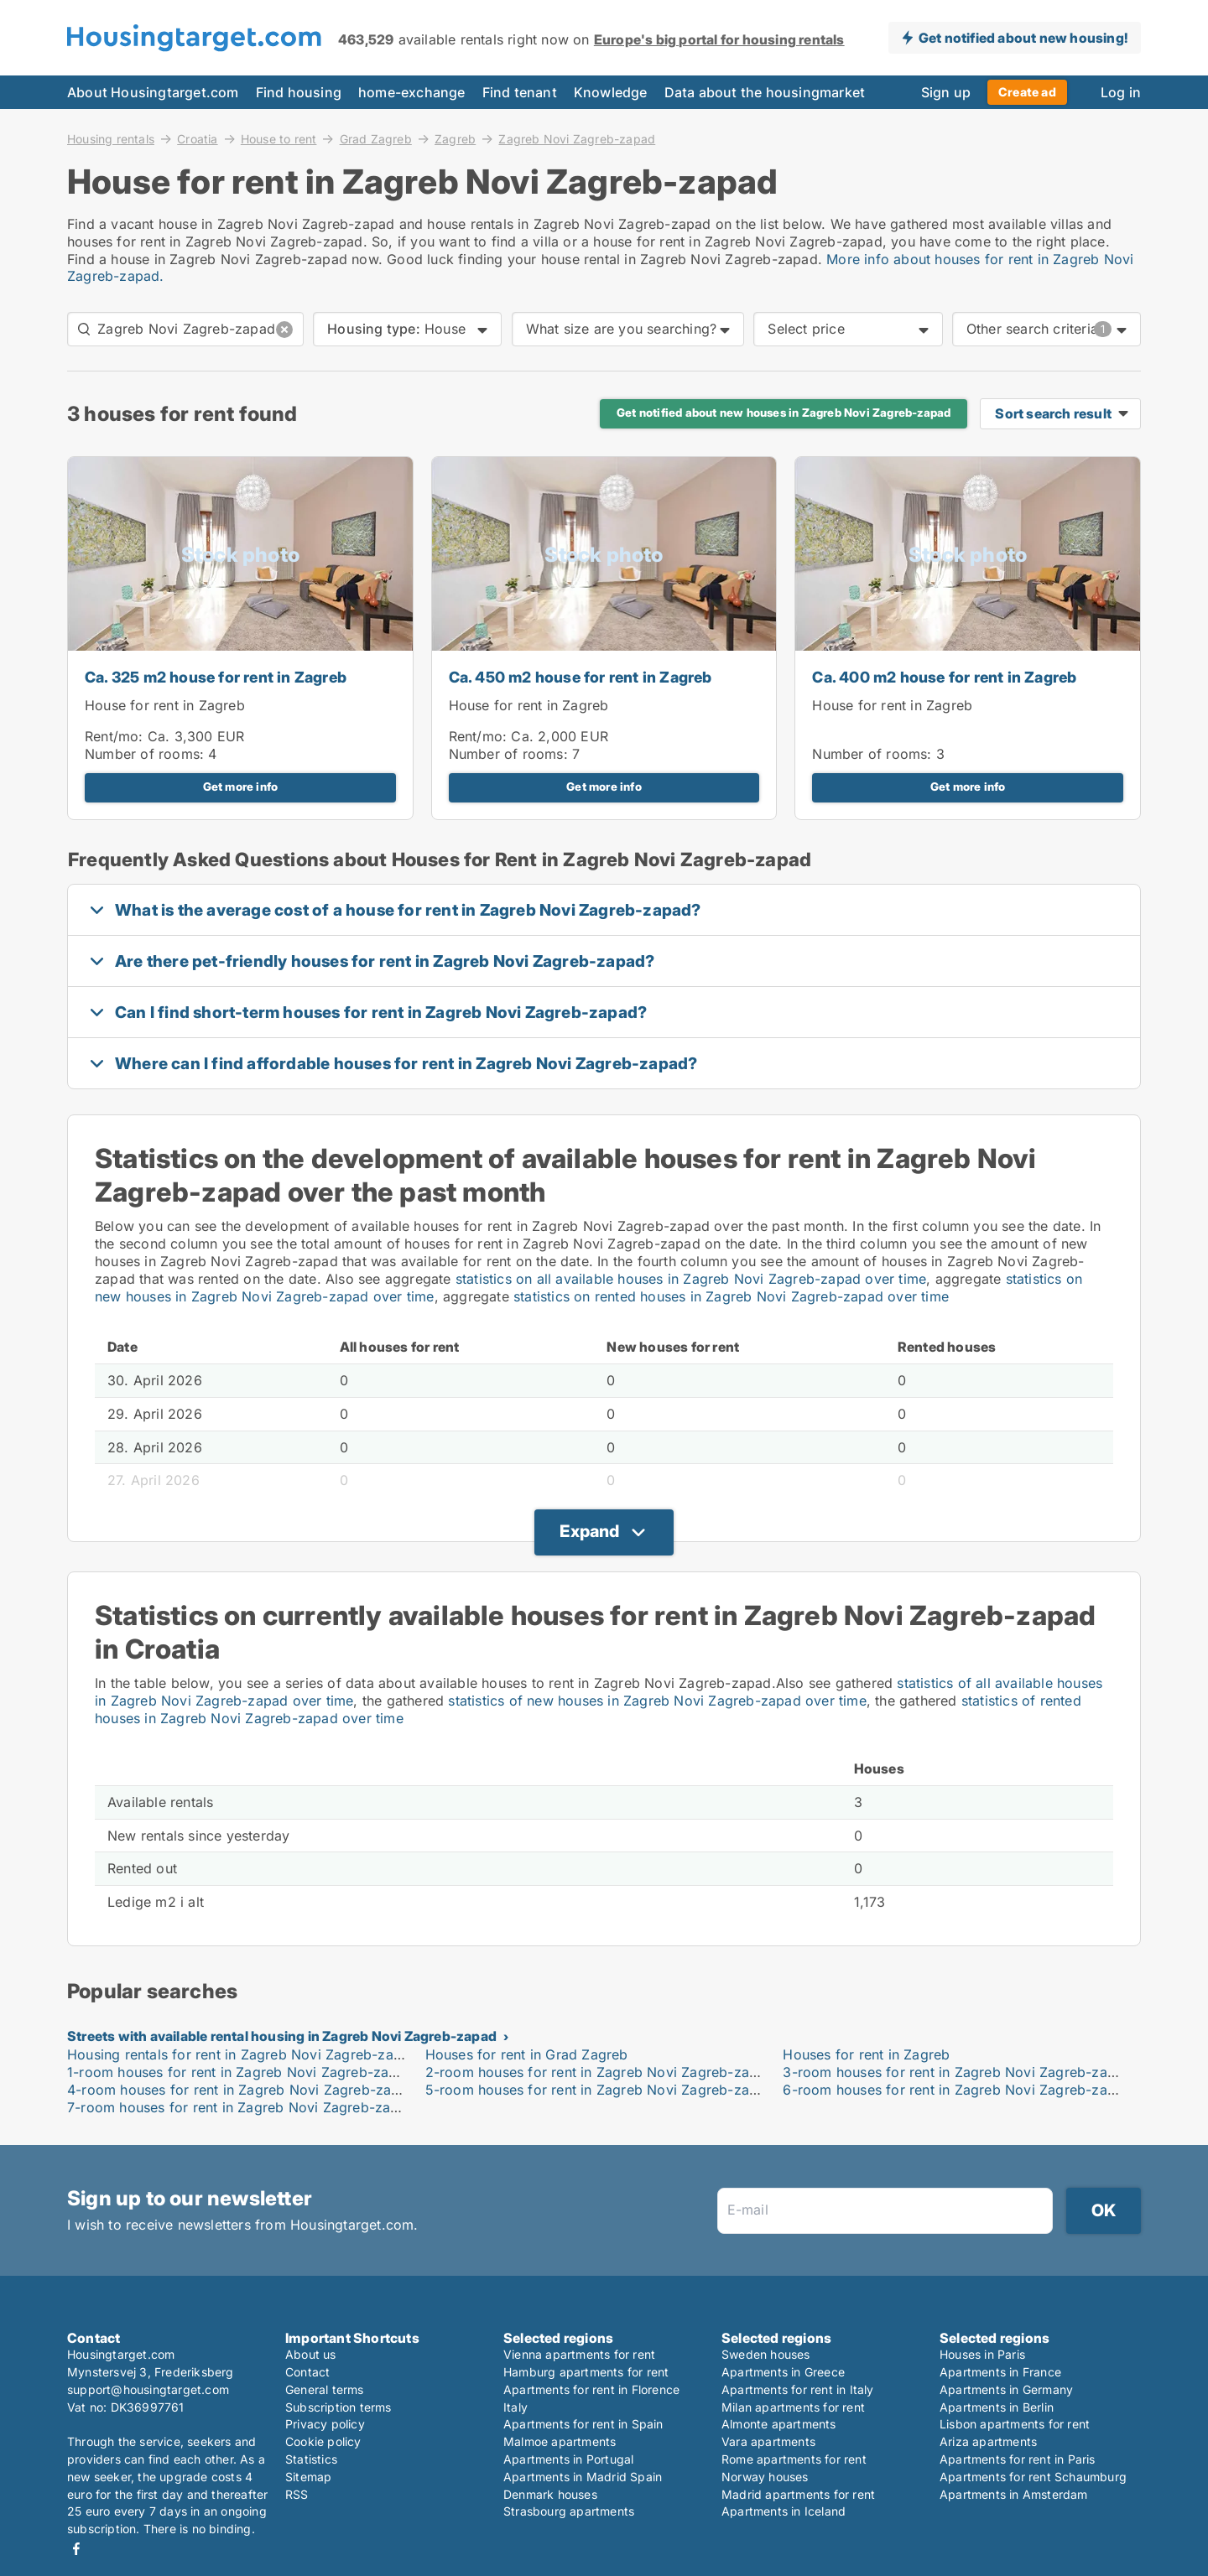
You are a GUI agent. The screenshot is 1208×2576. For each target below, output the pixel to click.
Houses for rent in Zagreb (866, 2054)
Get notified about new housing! (1023, 37)
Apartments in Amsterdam (1014, 2494)
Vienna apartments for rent (579, 2354)
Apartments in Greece (783, 2372)
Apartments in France (1000, 2372)
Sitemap (308, 2477)
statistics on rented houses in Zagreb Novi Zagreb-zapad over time (731, 1296)
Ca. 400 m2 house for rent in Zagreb (944, 677)
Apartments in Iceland (783, 2511)
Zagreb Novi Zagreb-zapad (576, 139)
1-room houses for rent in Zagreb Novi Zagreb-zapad (240, 2072)
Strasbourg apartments (568, 2511)
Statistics (311, 2459)
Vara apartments (768, 2441)
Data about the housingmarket (765, 92)
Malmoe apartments (559, 2441)
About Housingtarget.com (153, 92)
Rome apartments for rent (794, 2459)
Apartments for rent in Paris (1018, 2459)
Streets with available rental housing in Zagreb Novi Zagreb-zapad (282, 2036)
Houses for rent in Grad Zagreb (526, 2054)
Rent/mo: (116, 736)
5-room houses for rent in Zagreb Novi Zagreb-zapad (599, 2089)
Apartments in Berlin (997, 2407)
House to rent (279, 138)
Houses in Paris (982, 2354)
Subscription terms (338, 2407)
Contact (307, 2372)
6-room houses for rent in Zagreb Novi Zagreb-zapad (957, 2089)
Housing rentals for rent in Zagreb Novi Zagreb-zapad (242, 2054)
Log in (1121, 92)
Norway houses (765, 2477)
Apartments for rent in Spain (583, 2424)
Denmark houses (550, 2494)
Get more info (241, 786)
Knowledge (611, 92)
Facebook (76, 2548)
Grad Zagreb (376, 138)
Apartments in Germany (1006, 2389)
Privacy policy (325, 2424)
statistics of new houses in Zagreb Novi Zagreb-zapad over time (657, 1700)
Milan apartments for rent (793, 2407)
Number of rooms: (144, 753)
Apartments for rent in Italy (797, 2389)
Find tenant (519, 92)
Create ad (1027, 92)
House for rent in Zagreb (165, 705)
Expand (589, 1531)
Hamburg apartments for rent (586, 2372)
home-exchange (412, 92)
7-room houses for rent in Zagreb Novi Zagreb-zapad (241, 2107)
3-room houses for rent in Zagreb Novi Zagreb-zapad (957, 2072)
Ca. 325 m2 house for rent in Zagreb (215, 677)
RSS (297, 2494)
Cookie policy (323, 2441)
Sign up (946, 92)
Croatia (197, 138)
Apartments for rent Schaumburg (1033, 2477)
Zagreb (455, 138)
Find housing (298, 92)
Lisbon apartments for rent (1015, 2424)
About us (310, 2354)
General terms (324, 2389)
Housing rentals (110, 138)
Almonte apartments (778, 2424)
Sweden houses (765, 2354)
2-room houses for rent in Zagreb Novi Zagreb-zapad (599, 2072)
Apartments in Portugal (568, 2459)
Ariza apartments (988, 2441)
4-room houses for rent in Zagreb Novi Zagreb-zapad (241, 2089)
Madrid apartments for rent (798, 2494)
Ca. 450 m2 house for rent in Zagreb (580, 677)
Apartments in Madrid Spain (582, 2477)
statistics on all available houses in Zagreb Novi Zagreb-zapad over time (691, 1278)
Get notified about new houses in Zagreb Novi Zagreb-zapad (783, 412)
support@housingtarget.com (148, 2389)
